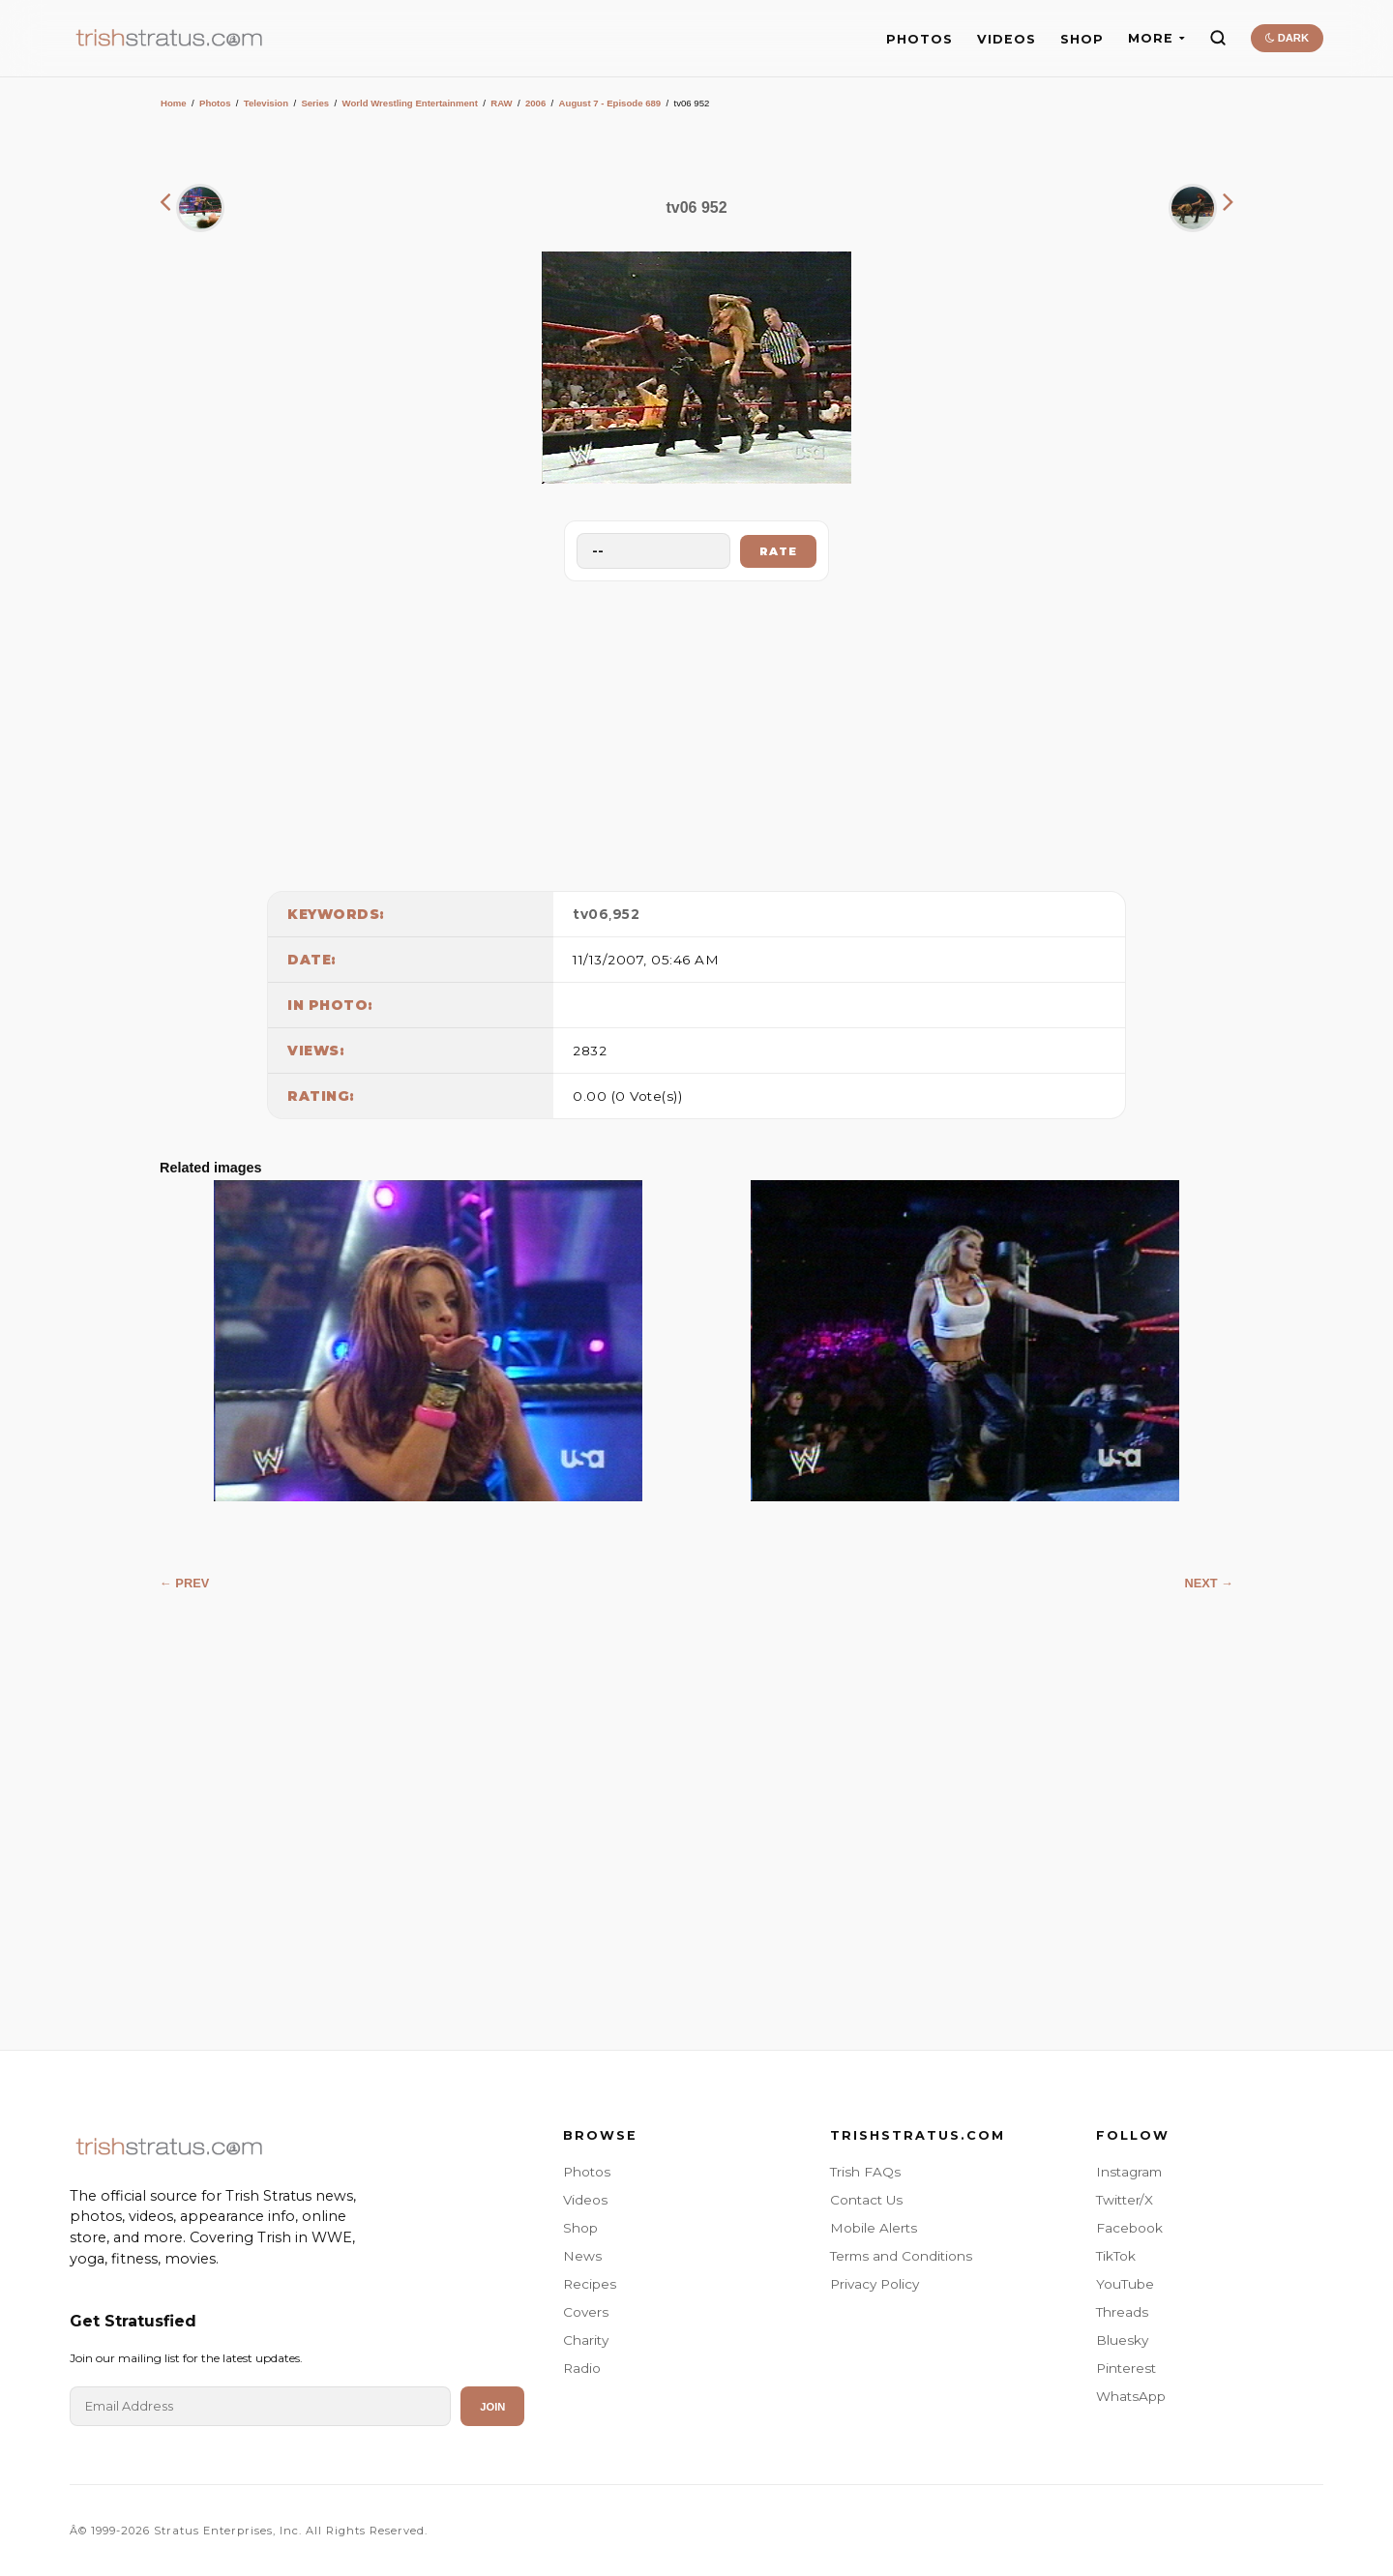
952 (626, 914)
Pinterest (1126, 2368)
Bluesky (1122, 2340)
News (582, 2256)
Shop (580, 2227)
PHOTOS (919, 39)
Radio (582, 2368)
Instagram (1129, 2171)
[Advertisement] (696, 731)
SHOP (1082, 39)
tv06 (590, 914)
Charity (585, 2340)
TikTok (1116, 2256)
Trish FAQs (865, 2171)
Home (174, 103)
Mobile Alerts (873, 2227)
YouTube (1125, 2284)
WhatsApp (1131, 2396)
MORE (1156, 38)
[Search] (1218, 37)
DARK (1287, 38)
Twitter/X (1124, 2199)
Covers (585, 2312)
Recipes (589, 2284)
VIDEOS (1006, 39)
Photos (215, 103)
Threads (1122, 2312)
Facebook (1129, 2227)
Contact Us (866, 2199)
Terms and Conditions (901, 2256)
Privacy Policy (874, 2284)
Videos (585, 2199)
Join (492, 2407)
